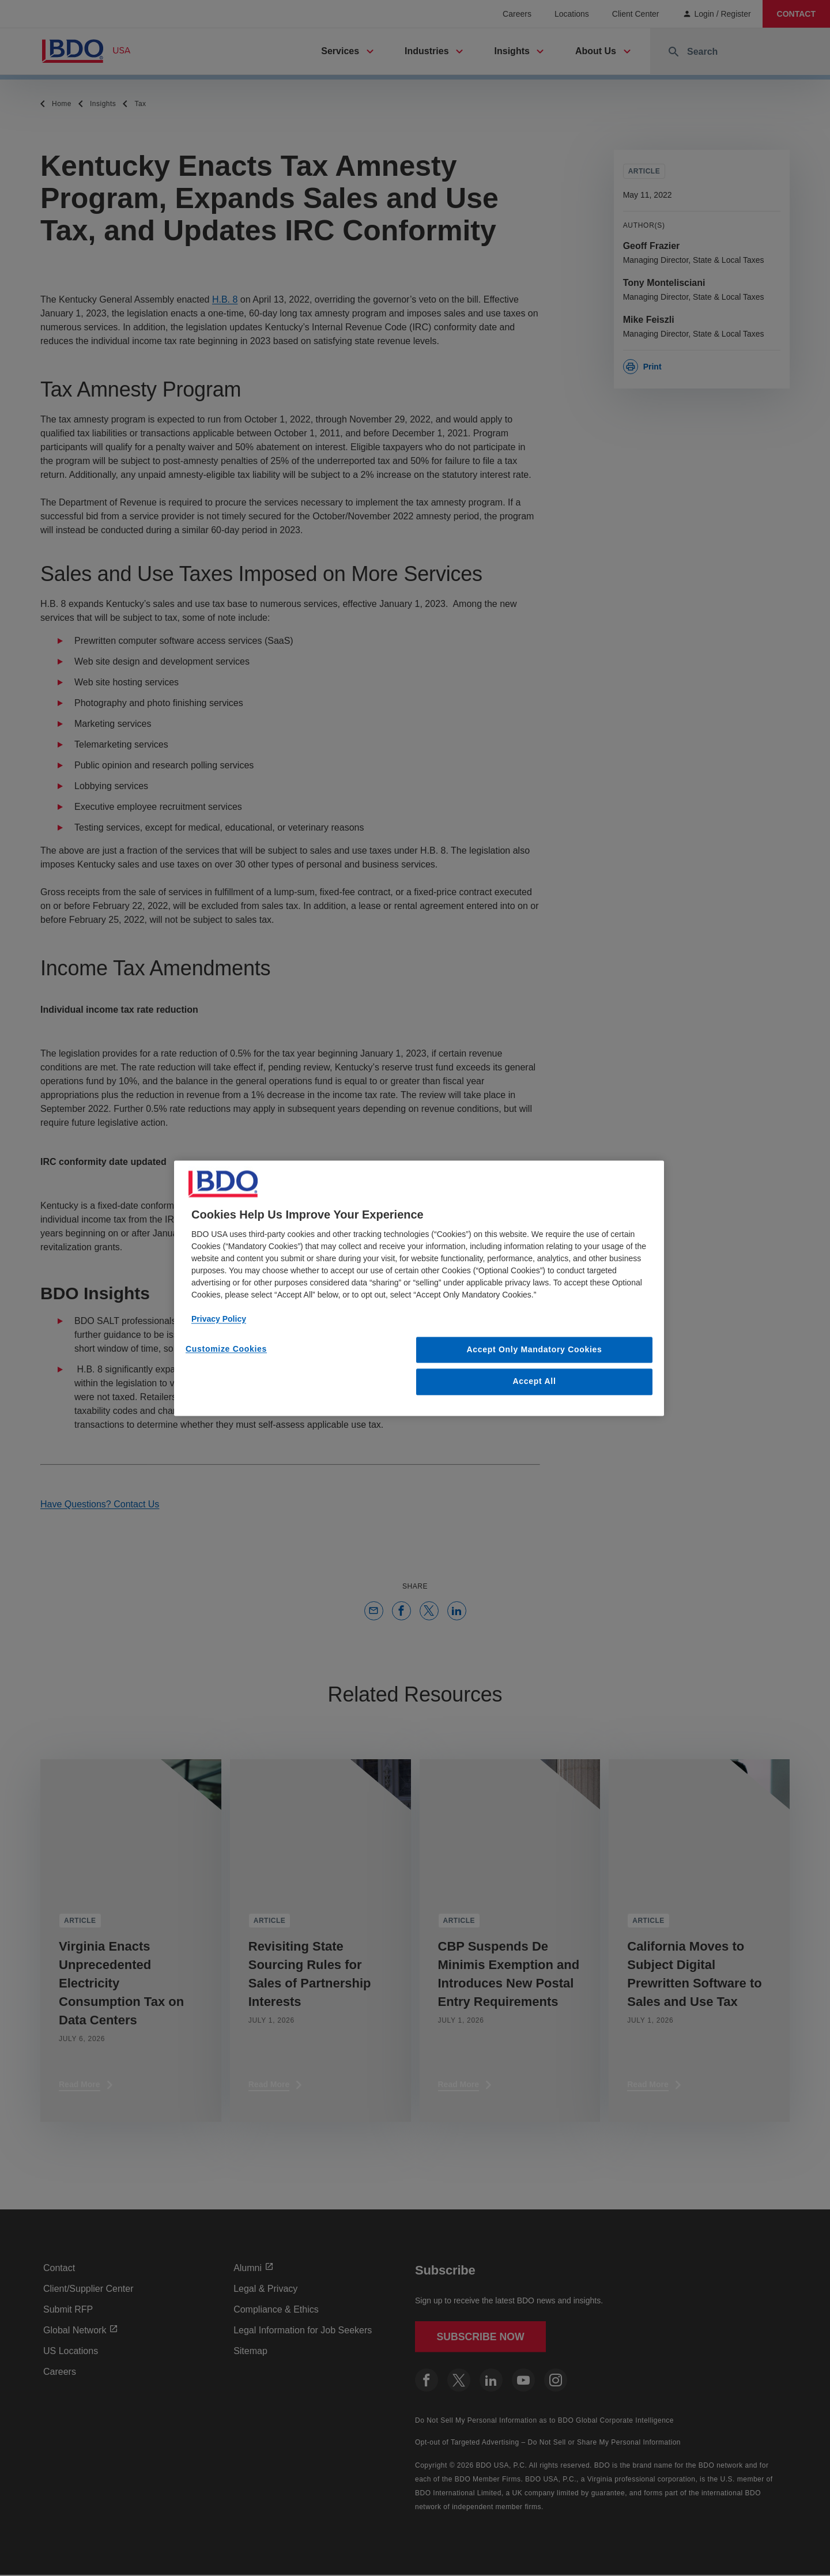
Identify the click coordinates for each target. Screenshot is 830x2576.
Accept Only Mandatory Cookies (534, 1349)
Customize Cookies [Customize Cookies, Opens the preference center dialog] (226, 1348)
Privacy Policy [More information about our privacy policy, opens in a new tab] (218, 1318)
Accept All (534, 1381)
